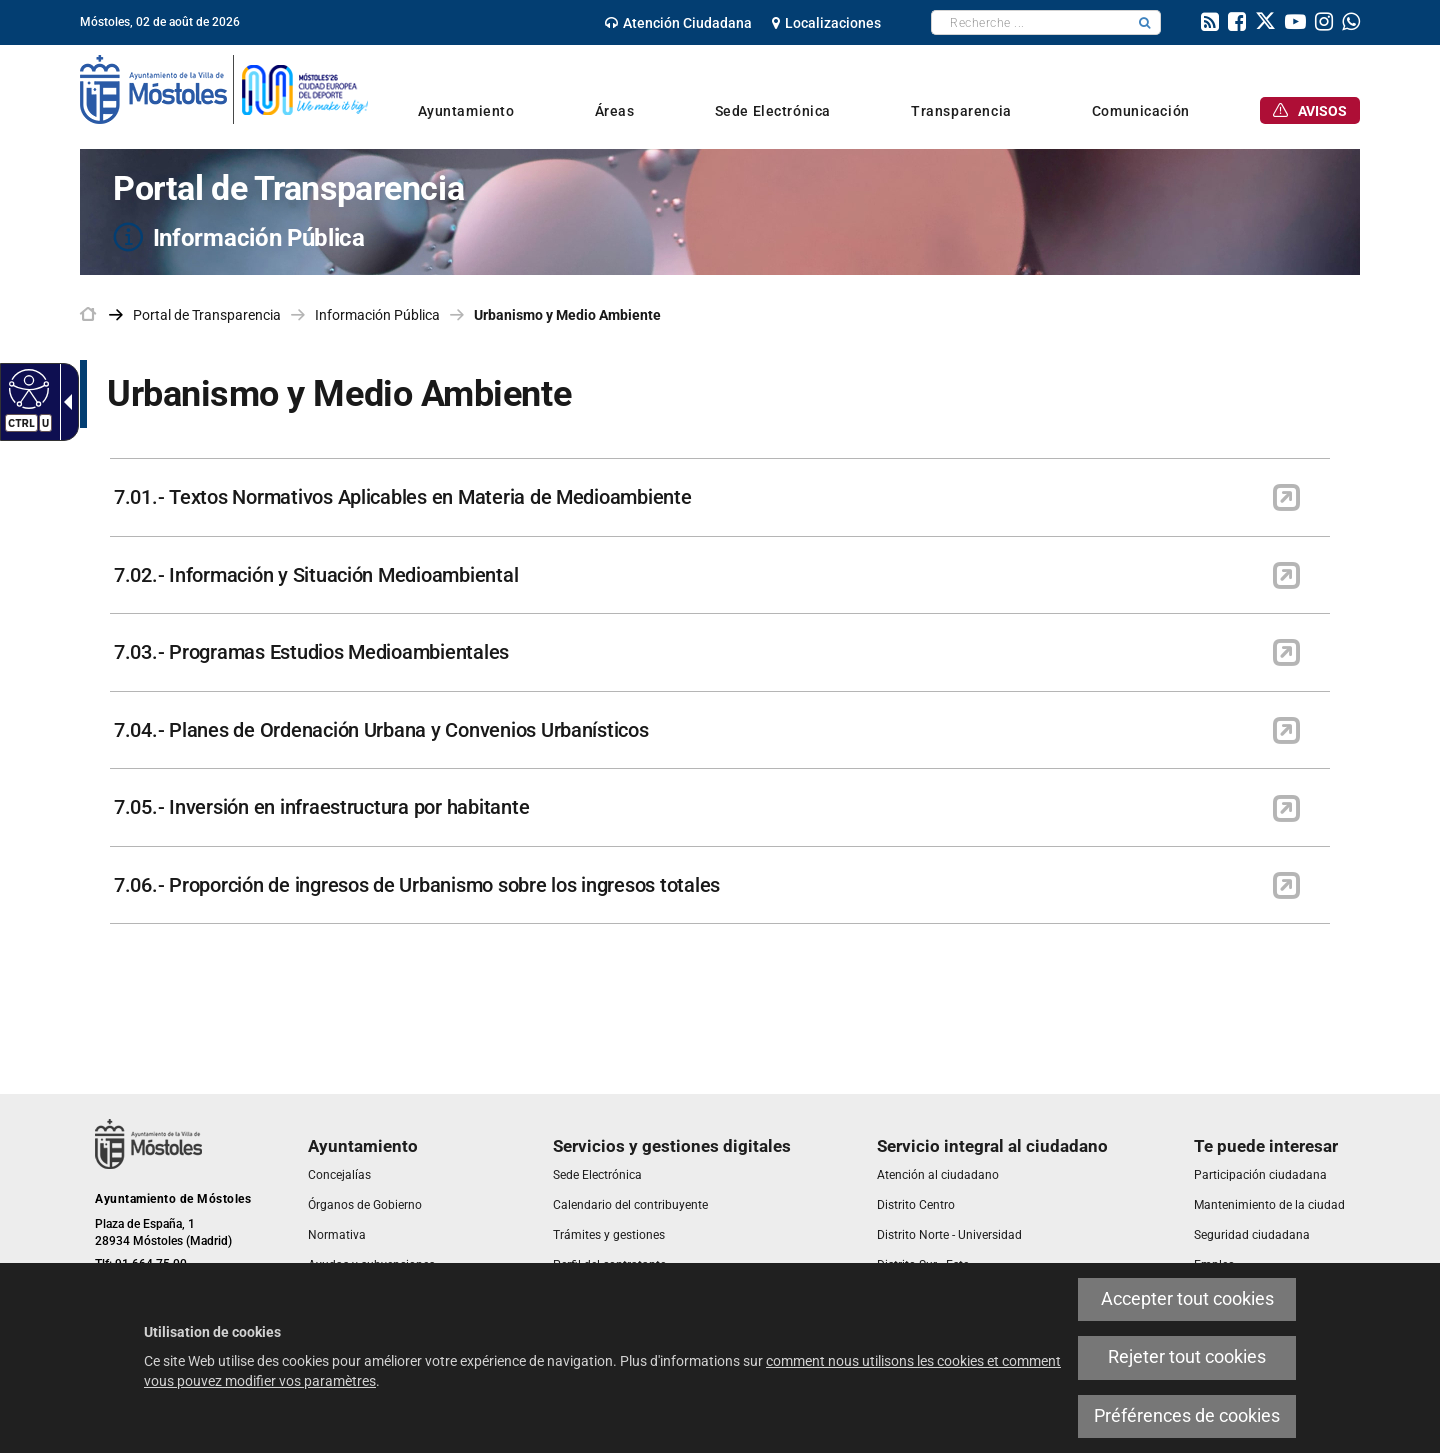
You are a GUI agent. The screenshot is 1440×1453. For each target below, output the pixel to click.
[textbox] (1030, 22)
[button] (1145, 22)
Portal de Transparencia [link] (207, 315)
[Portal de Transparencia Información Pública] (720, 212)
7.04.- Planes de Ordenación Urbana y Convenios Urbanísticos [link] (381, 730)
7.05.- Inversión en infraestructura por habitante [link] (321, 807)
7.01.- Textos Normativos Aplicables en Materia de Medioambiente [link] (403, 497)
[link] (678, 23)
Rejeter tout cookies (1187, 1357)
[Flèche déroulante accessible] (64, 402)
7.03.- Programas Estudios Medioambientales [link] (311, 652)
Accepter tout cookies (1187, 1299)
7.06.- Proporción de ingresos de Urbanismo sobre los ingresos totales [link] (417, 885)
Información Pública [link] (377, 315)
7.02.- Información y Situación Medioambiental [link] (316, 575)
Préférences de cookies (1187, 1416)
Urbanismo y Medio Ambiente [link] (567, 315)
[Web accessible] (26, 388)
